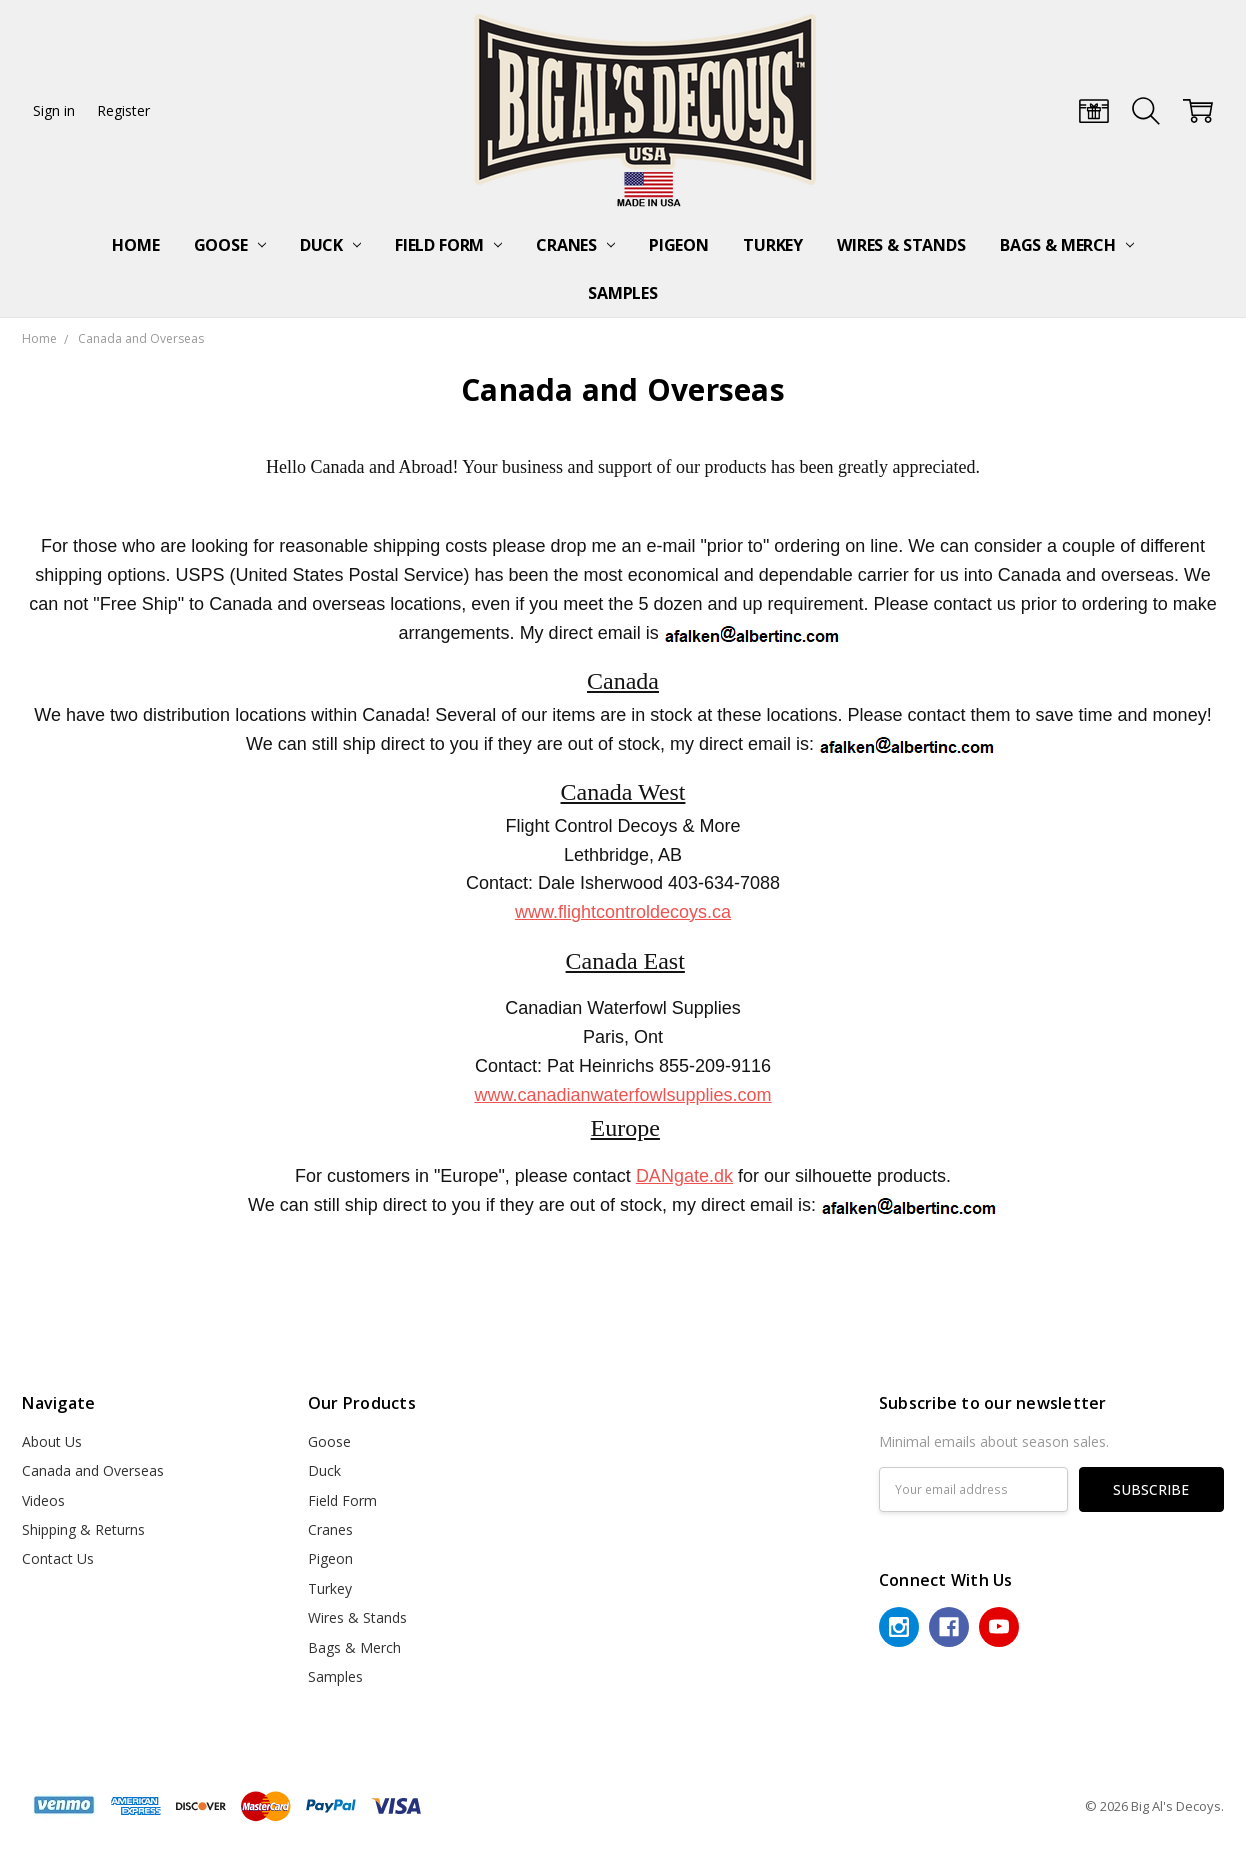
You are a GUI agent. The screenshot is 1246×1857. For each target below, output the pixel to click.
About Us (52, 1441)
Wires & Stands (901, 245)
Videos (43, 1500)
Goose (230, 245)
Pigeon (679, 245)
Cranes (575, 245)
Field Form (448, 245)
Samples (623, 293)
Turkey (773, 245)
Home (135, 245)
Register (123, 110)
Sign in (54, 110)
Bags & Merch (1067, 245)
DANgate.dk (684, 1176)
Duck (330, 245)
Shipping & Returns (83, 1529)
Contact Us (58, 1558)
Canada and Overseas (93, 1470)
